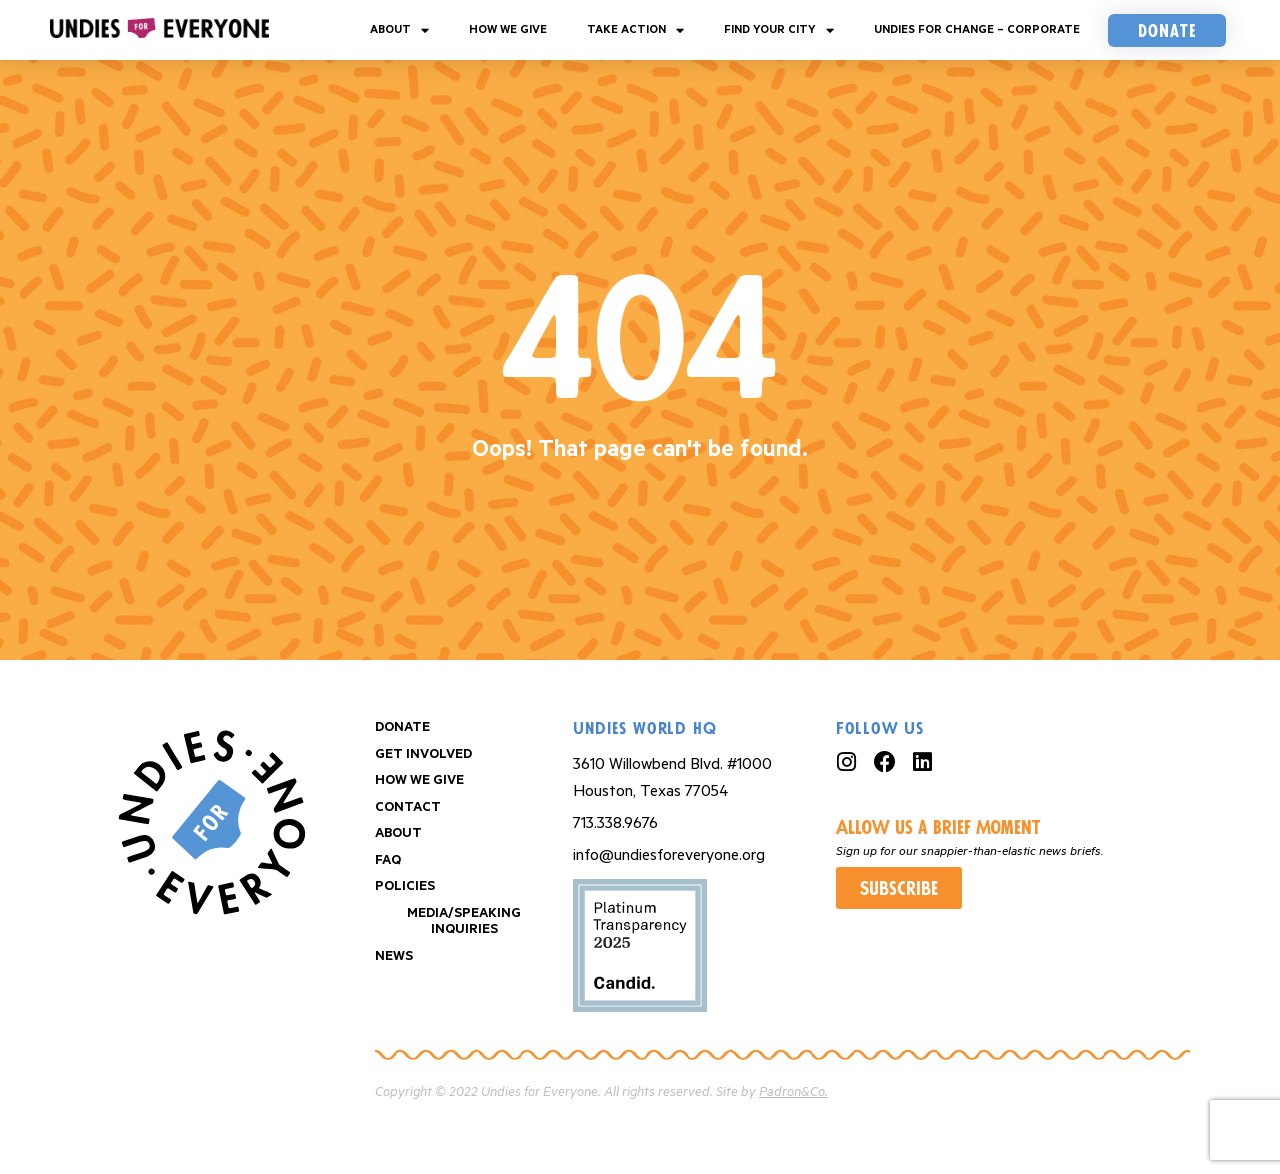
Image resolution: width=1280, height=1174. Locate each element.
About (399, 30)
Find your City (779, 30)
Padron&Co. (793, 1092)
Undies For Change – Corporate (977, 29)
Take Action (635, 30)
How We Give (508, 29)
